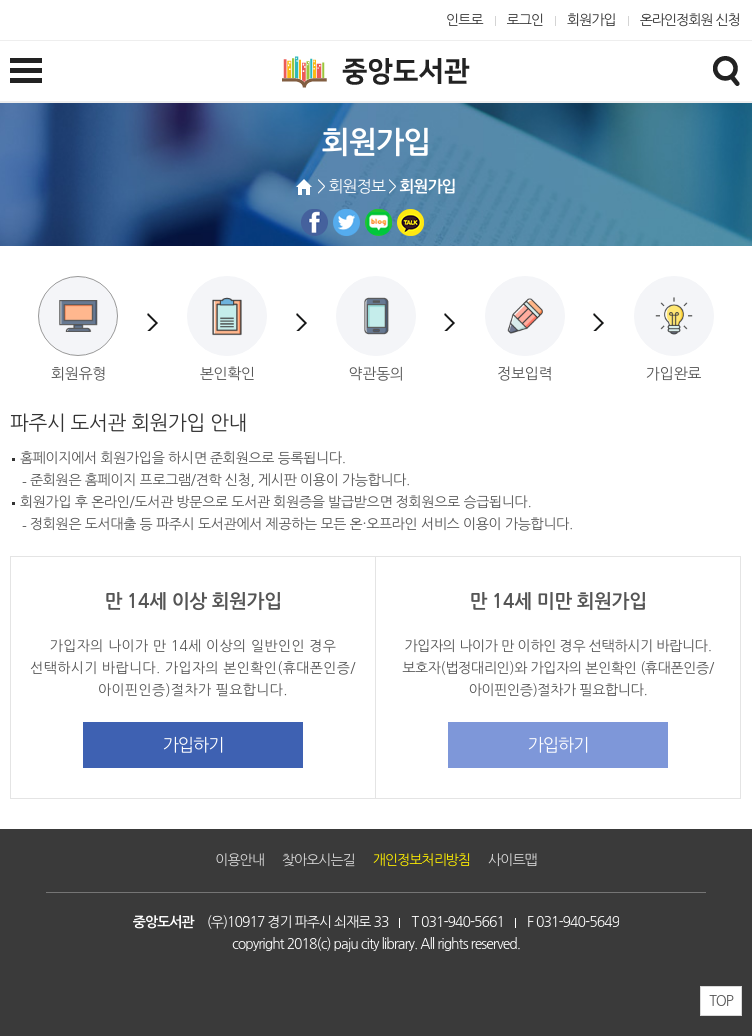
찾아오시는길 (318, 860)
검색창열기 (726, 70)
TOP (721, 1001)
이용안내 (239, 860)
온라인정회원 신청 (690, 20)
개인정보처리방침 (421, 860)
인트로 (464, 20)
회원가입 (591, 20)
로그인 (525, 20)
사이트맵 (512, 860)
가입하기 (193, 744)
